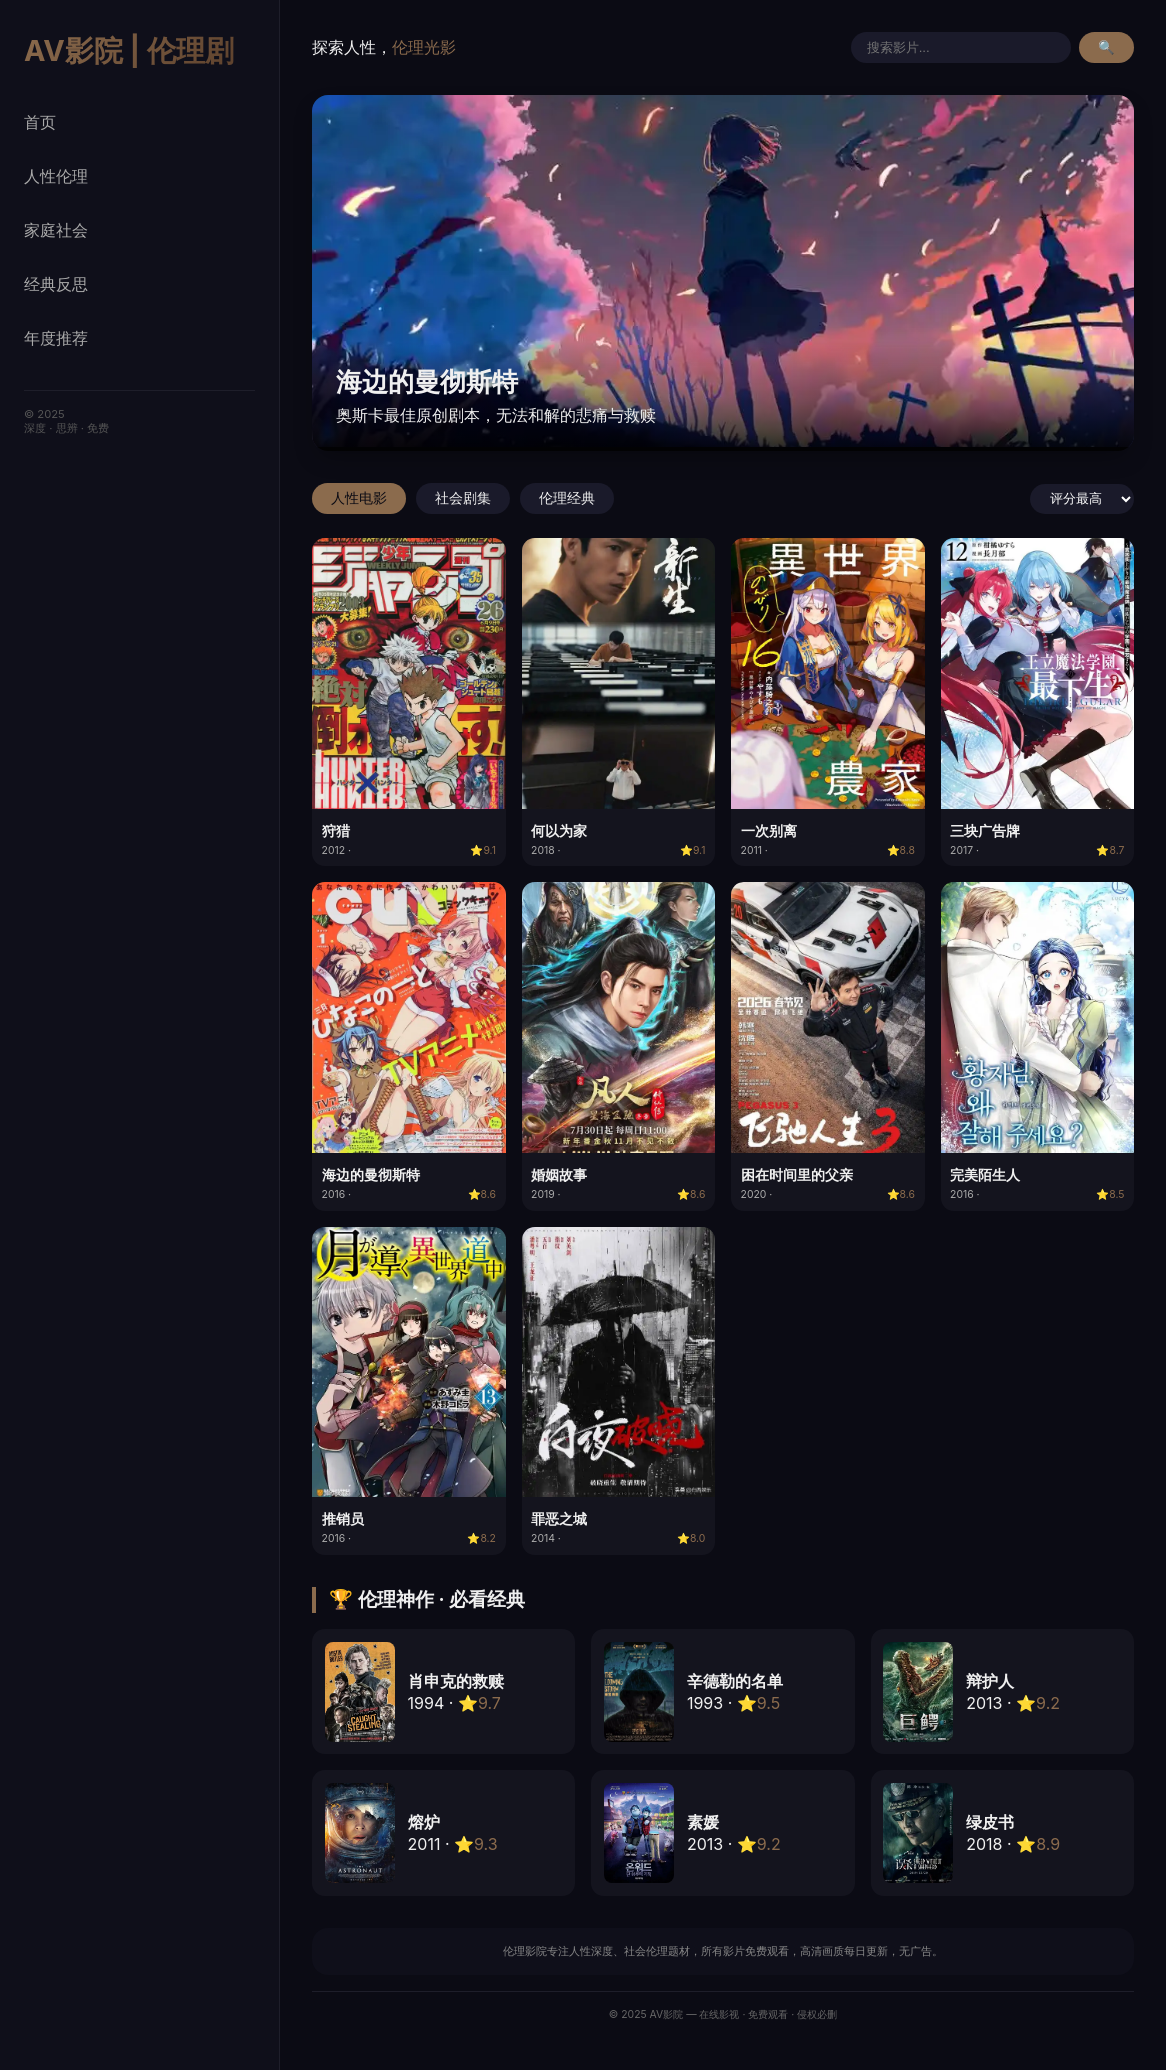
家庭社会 (56, 230)
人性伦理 (56, 176)
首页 (40, 122)
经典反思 (56, 284)
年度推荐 (56, 338)
